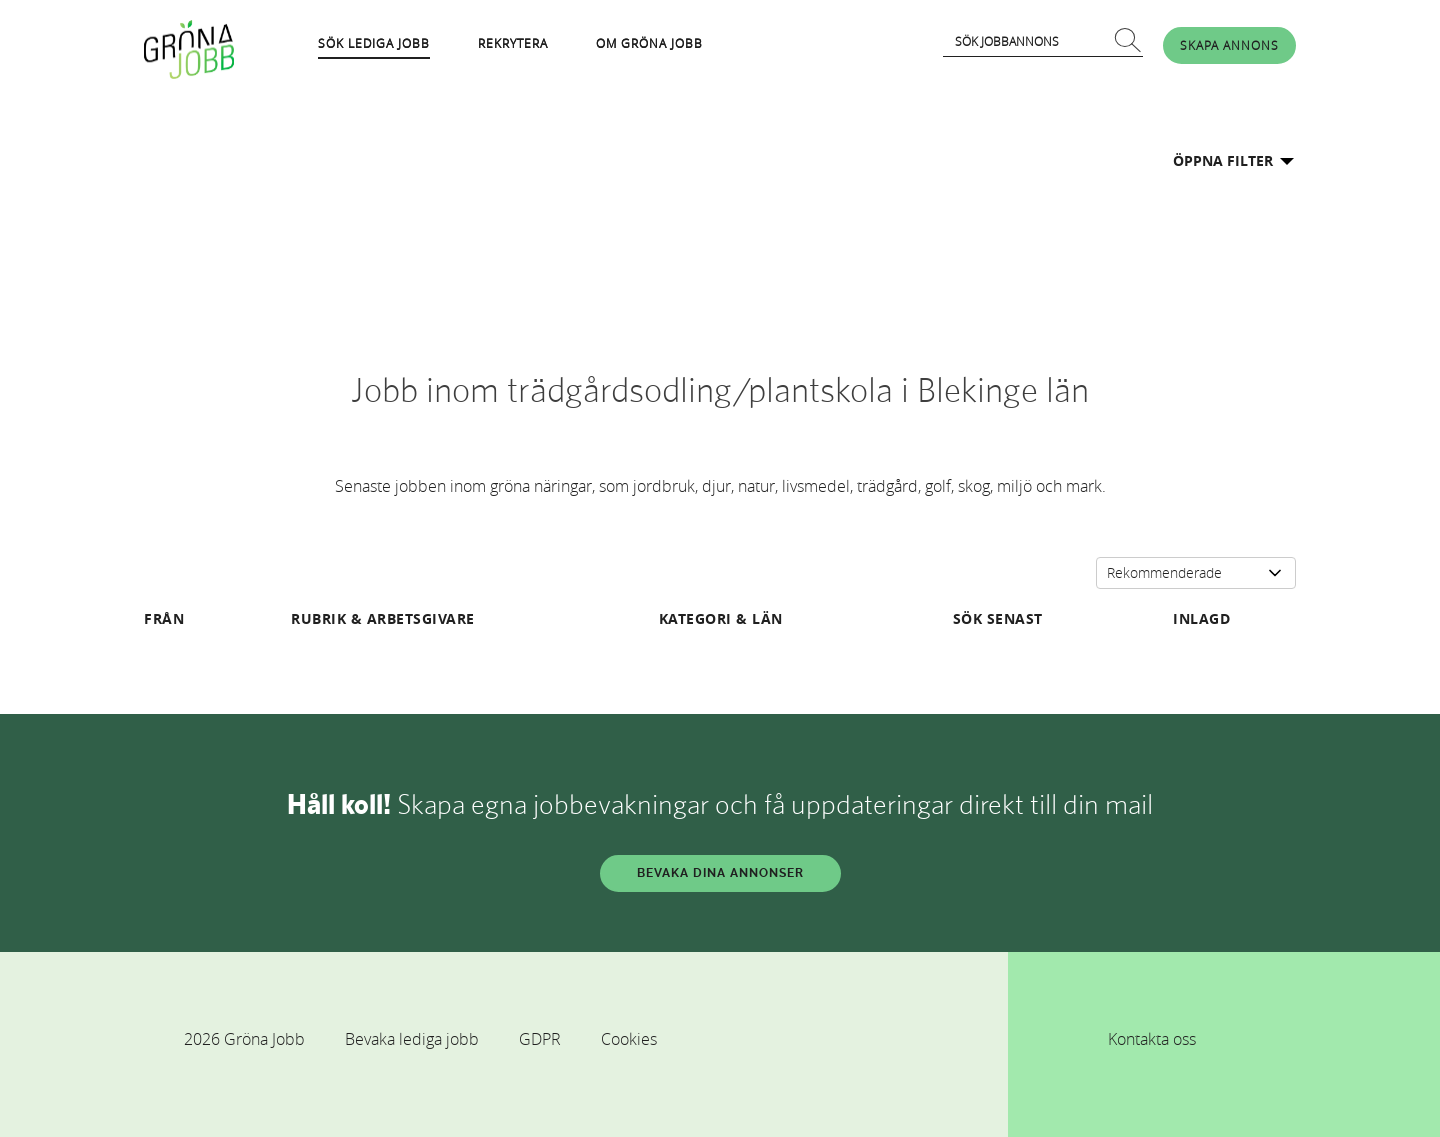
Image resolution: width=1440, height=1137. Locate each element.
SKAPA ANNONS (1229, 45)
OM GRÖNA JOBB (649, 43)
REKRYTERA (513, 43)
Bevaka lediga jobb (412, 1039)
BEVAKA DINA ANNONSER (720, 873)
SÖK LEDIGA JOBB (374, 43)
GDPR (540, 1039)
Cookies (629, 1039)
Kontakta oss (1152, 1039)
